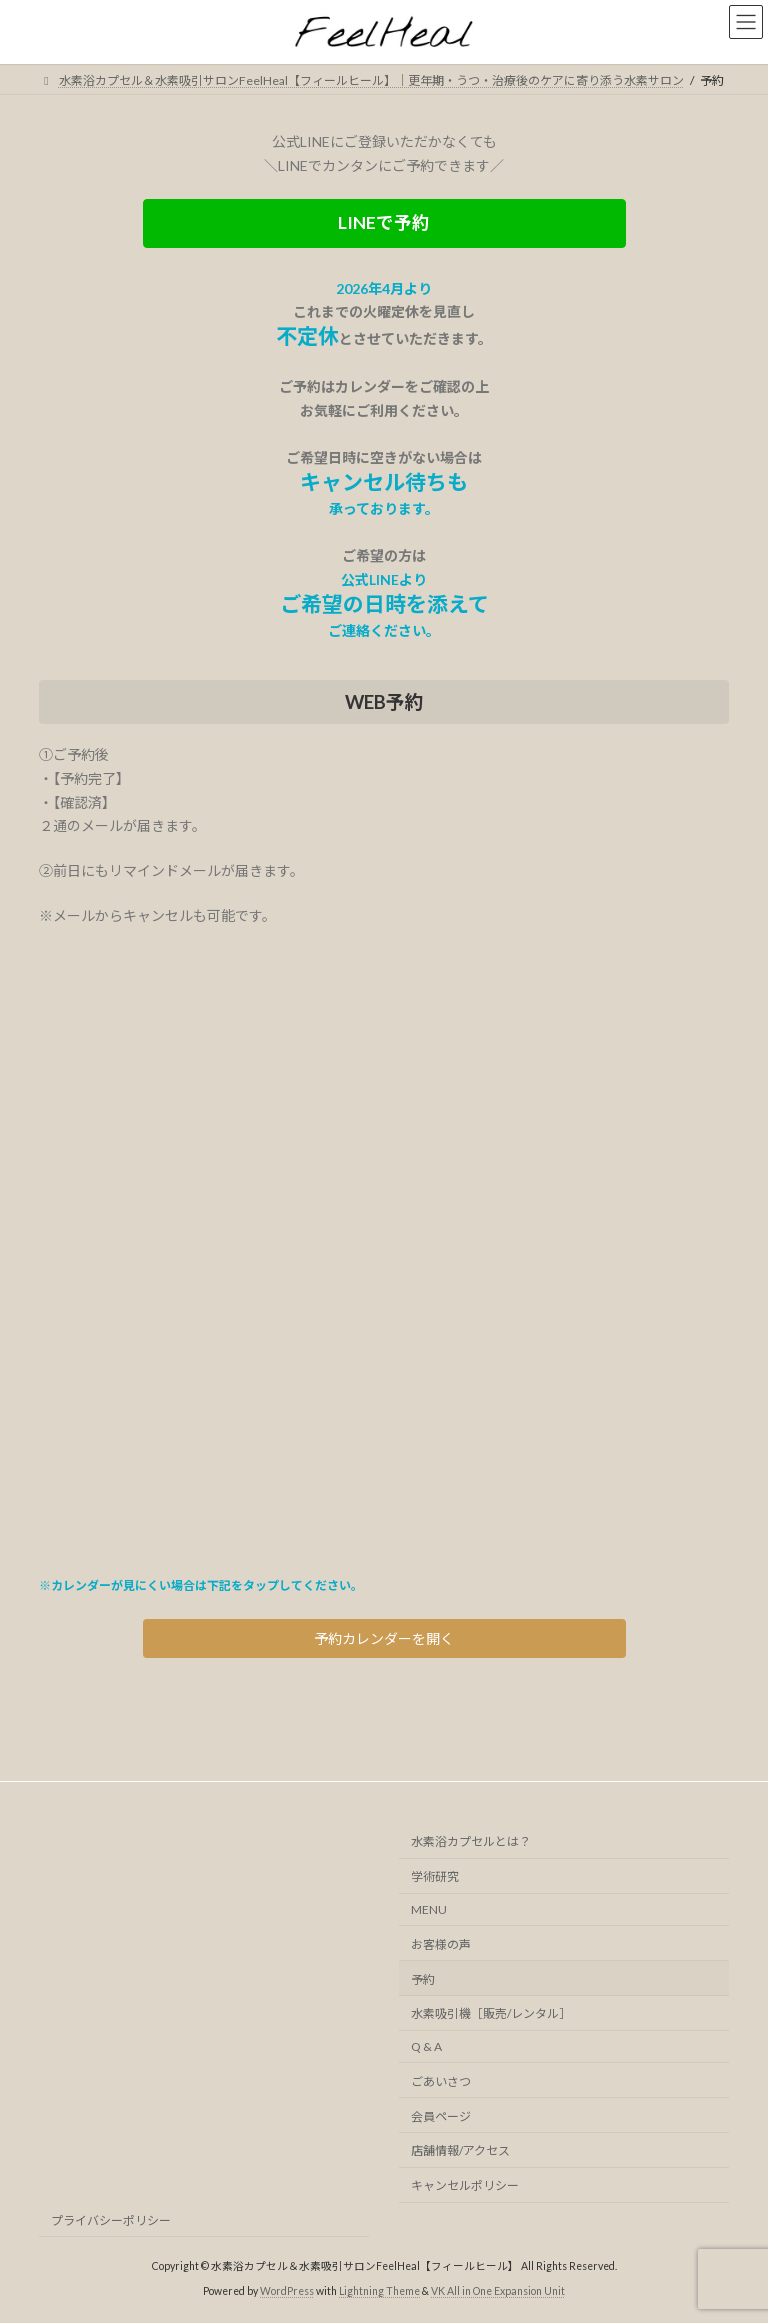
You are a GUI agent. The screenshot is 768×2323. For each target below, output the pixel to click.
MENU (429, 1909)
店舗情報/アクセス (460, 2151)
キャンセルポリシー (465, 2186)
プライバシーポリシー (111, 2220)
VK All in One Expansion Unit (498, 2292)
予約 (423, 1979)
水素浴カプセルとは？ (471, 1842)
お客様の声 (441, 1944)
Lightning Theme (379, 2292)
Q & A (426, 2047)
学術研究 (435, 1877)
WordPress (287, 2292)
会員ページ (441, 2116)
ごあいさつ (441, 2081)
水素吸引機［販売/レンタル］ (491, 2014)
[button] (384, 223)
